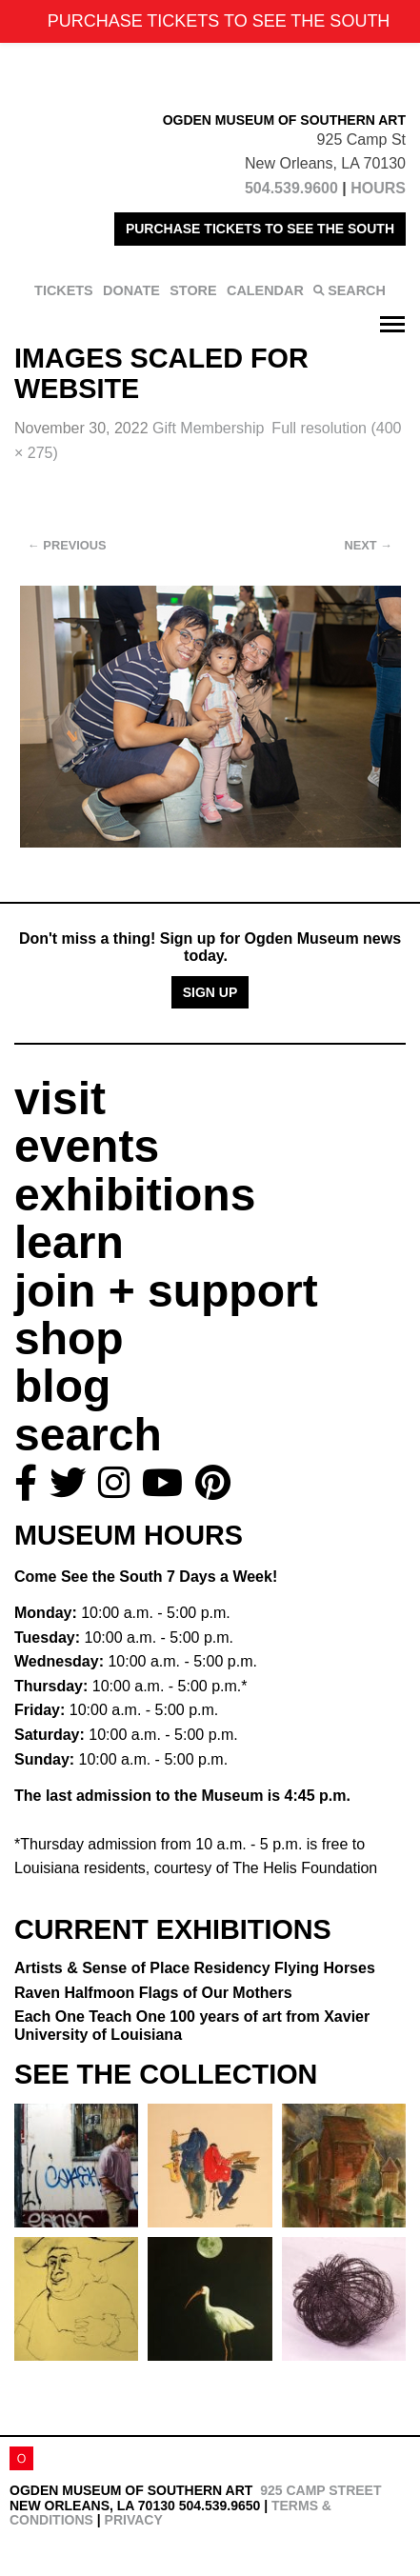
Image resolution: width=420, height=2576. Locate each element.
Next (368, 545)
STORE (193, 290)
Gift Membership (208, 428)
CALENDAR (265, 290)
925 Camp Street (320, 2490)
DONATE (131, 290)
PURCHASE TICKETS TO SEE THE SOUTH (260, 228)
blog (62, 1386)
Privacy (134, 2519)
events (86, 1146)
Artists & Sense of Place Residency (194, 1968)
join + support (166, 1291)
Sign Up (210, 992)
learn (69, 1242)
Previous (67, 545)
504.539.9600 (291, 188)
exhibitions (134, 1194)
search (88, 1434)
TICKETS (63, 290)
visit (60, 1098)
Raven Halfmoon (153, 1993)
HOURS (378, 188)
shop (69, 1338)
